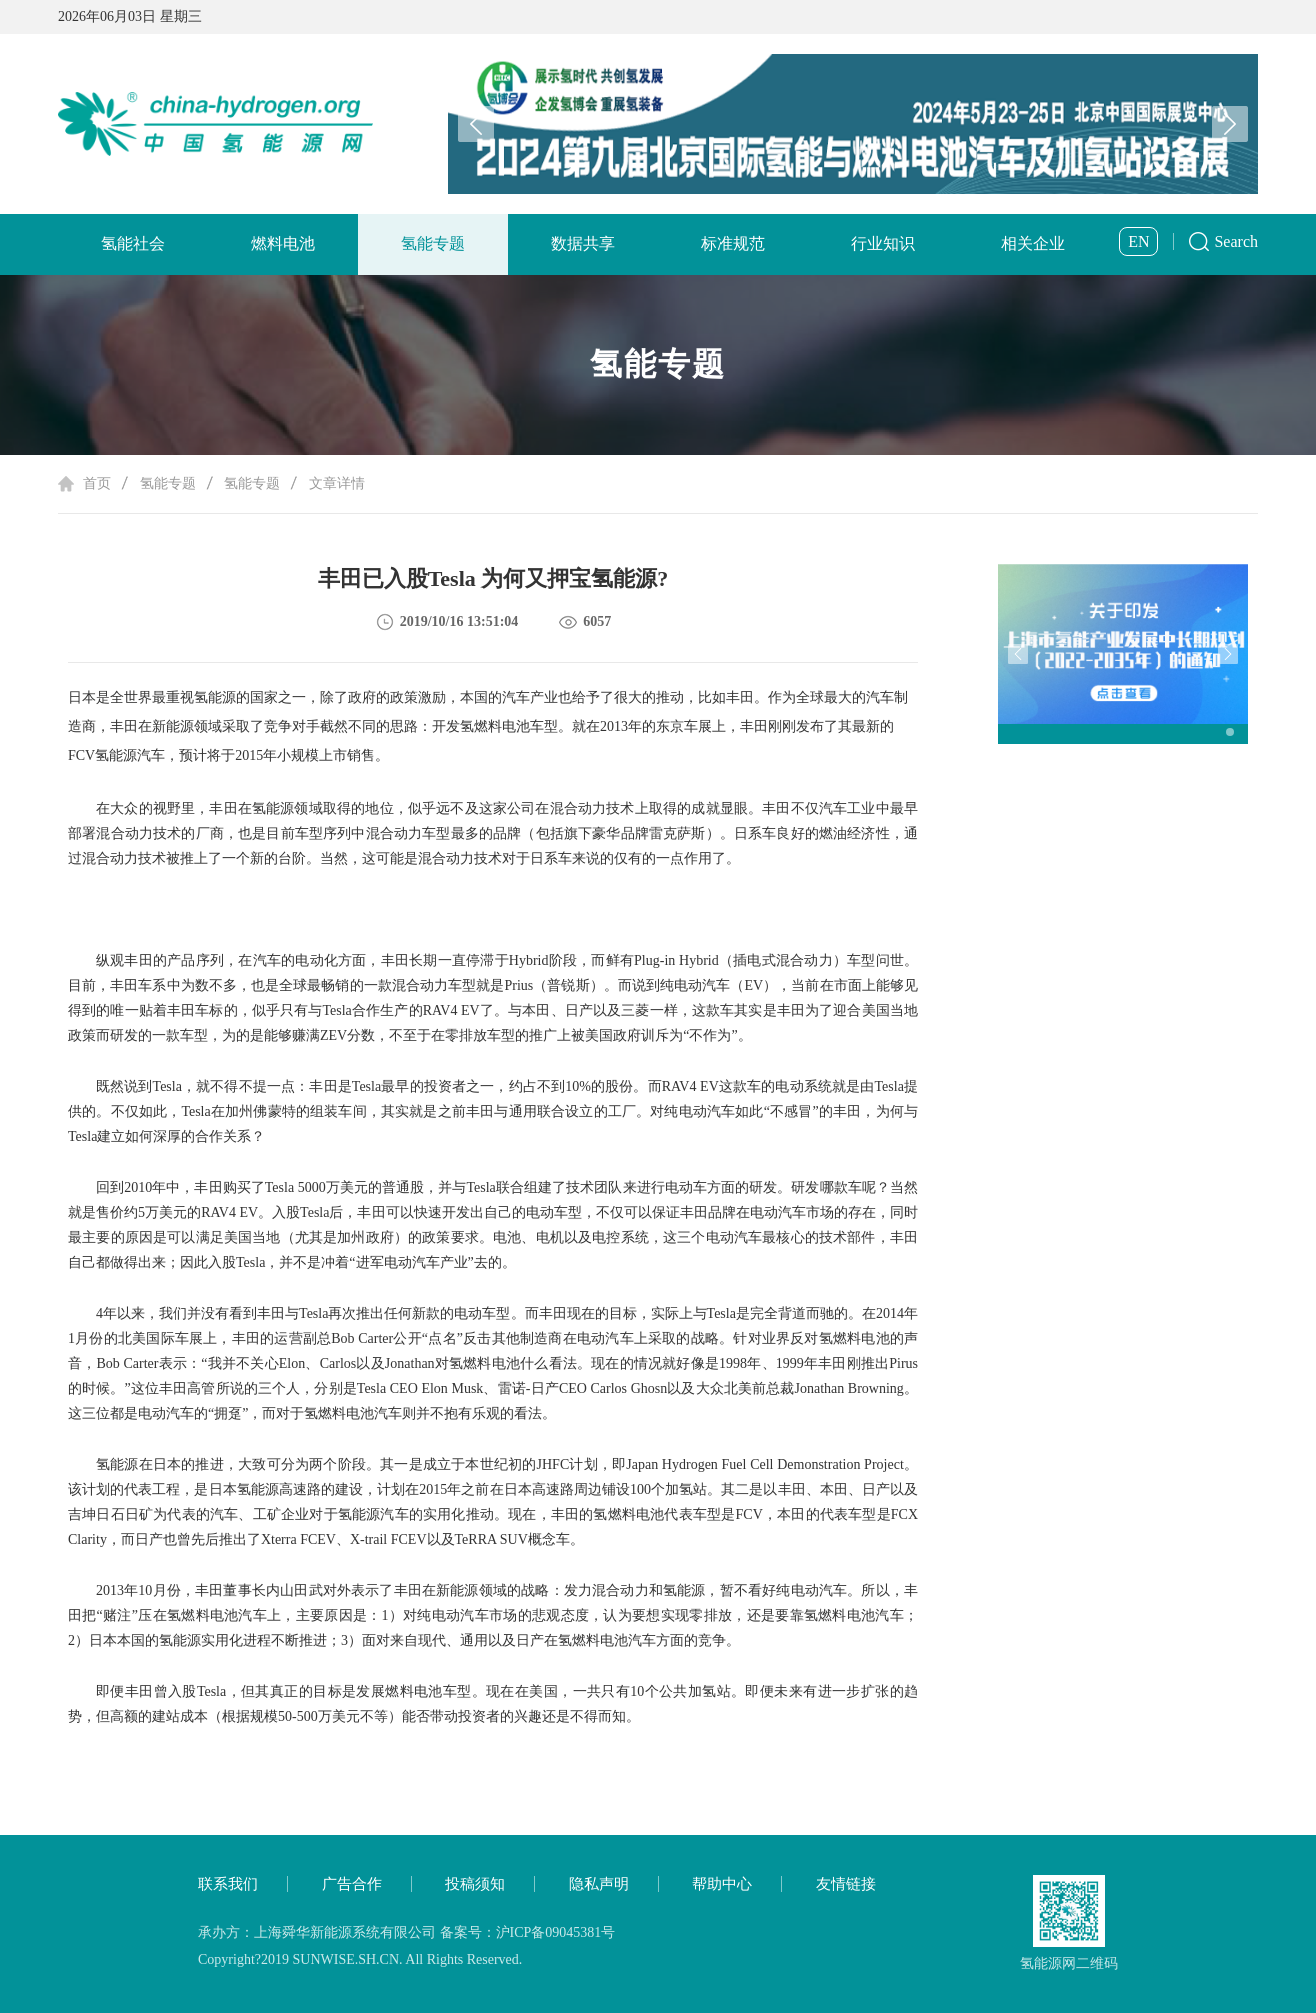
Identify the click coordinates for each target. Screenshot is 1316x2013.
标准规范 (733, 243)
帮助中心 (722, 1884)
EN (1138, 241)
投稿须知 (475, 1884)
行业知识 (883, 243)
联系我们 (228, 1884)
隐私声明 (599, 1884)
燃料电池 (283, 243)
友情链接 (846, 1884)
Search (1236, 241)
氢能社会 (133, 243)
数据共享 (583, 243)
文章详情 (337, 483)
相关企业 (1033, 243)
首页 (97, 483)
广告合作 (352, 1884)
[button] (1230, 124)
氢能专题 (433, 243)
